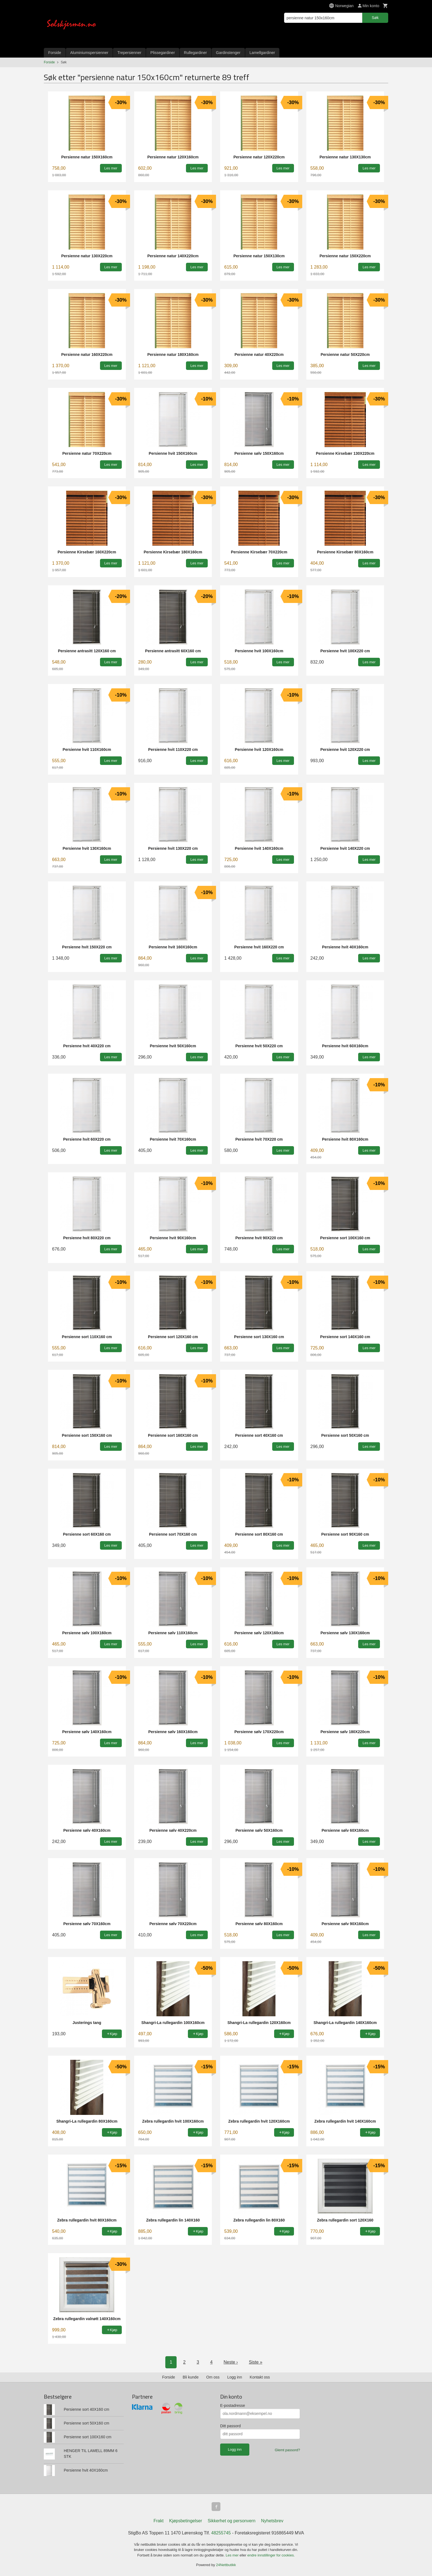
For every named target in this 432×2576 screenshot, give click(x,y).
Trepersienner (129, 52)
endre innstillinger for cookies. (271, 2555)
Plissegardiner (162, 52)
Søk (375, 17)
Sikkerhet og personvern (231, 2520)
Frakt (158, 2520)
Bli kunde (191, 2377)
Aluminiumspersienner (89, 52)
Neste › (231, 2362)
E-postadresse (232, 2405)
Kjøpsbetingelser (185, 2520)
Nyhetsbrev (272, 2520)
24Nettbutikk (226, 2565)
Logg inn (234, 2377)
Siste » (255, 2362)
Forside (54, 52)
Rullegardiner (195, 52)
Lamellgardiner (262, 52)
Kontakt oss (260, 2377)
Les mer (233, 2555)
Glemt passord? (287, 2450)
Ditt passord (230, 2426)
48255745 (221, 2533)
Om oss (213, 2377)
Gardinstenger (228, 52)
